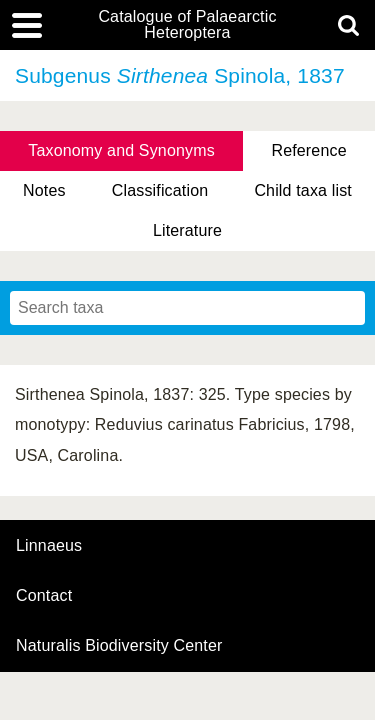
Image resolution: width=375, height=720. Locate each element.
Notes (44, 190)
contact (44, 595)
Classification (160, 190)
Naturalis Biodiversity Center (119, 646)
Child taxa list (303, 190)
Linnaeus (49, 546)
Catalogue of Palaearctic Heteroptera (187, 25)
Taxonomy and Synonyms (121, 150)
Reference (308, 150)
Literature (187, 230)
